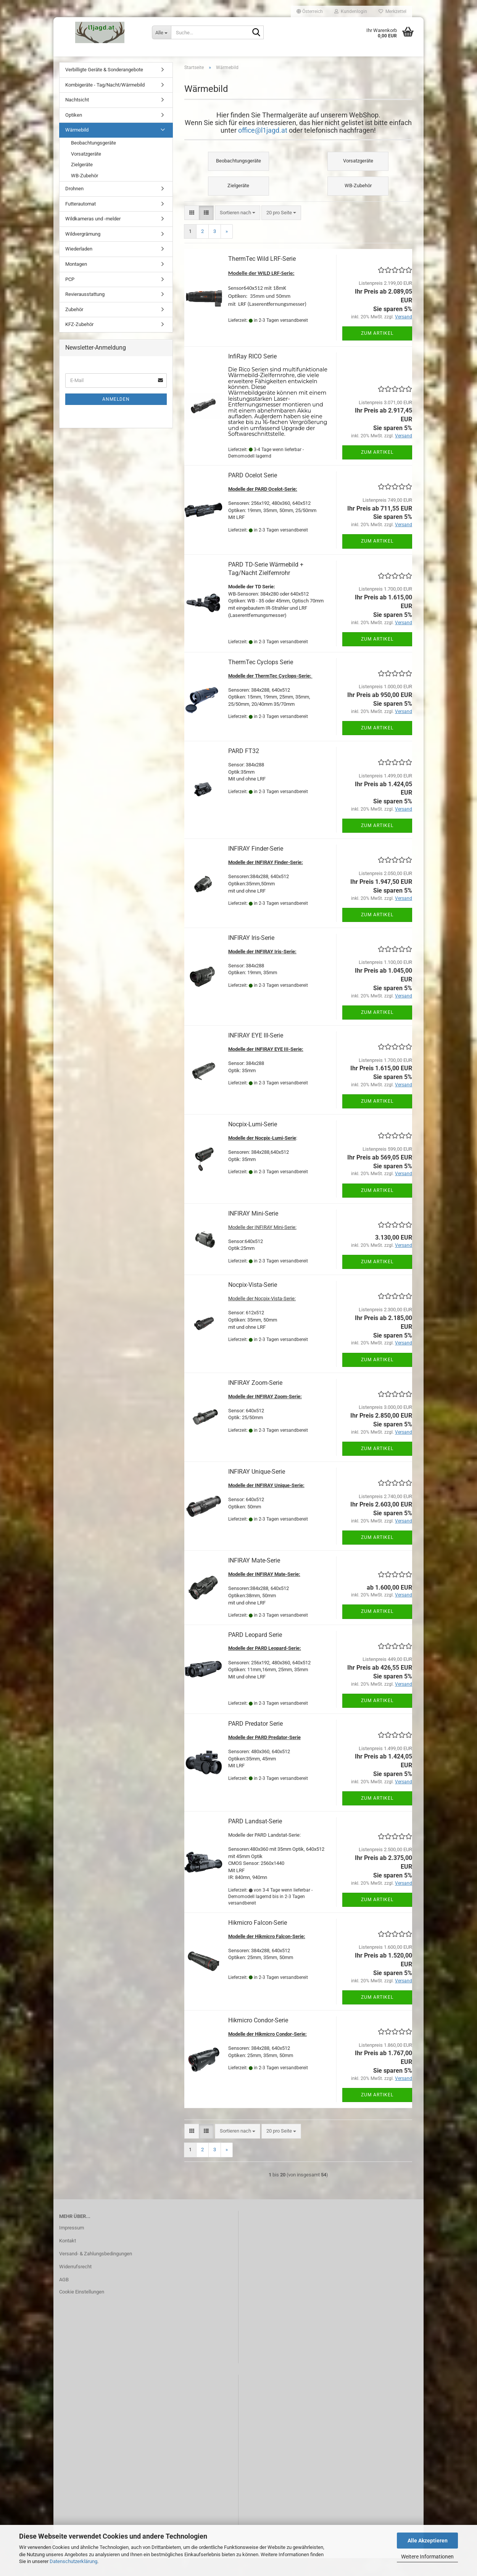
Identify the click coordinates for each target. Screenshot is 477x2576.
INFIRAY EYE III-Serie (255, 1053)
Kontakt (67, 2258)
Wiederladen (78, 267)
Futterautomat (80, 222)
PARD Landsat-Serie (255, 1839)
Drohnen (74, 206)
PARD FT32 (243, 768)
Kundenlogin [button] (350, 11)
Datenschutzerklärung (73, 2561)
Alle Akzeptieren (428, 2540)
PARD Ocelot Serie (252, 493)
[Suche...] (161, 32)
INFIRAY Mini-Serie (253, 1231)
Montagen (76, 282)
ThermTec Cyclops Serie (260, 680)
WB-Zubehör (84, 193)
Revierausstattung (85, 312)
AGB (64, 2297)
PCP (69, 297)
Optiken (73, 133)
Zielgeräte (82, 182)
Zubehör (74, 327)
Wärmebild (77, 148)
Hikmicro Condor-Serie (258, 2038)
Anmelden (116, 417)
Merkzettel (392, 11)
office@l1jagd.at (262, 148)
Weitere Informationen (427, 2557)
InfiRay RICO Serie (252, 374)
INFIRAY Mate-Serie (254, 1578)
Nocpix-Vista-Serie (252, 1302)
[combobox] (237, 230)
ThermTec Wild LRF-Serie (262, 276)
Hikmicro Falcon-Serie (257, 1940)
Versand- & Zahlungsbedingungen (95, 2271)
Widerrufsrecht (75, 2284)
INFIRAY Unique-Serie (256, 1489)
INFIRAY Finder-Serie (255, 866)
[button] (310, 11)
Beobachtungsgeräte (93, 161)
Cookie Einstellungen (81, 2310)
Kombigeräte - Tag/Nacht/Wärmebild (105, 103)
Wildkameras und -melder (93, 236)
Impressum (71, 2245)
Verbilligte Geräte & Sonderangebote (104, 87)
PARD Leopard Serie (255, 1652)
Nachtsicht (77, 117)
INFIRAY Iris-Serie (251, 955)
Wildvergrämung (82, 252)
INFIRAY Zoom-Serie (255, 1400)
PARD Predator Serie (255, 1741)
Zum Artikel (377, 351)
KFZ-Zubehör (79, 342)
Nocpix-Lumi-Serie (252, 1142)
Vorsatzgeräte (86, 171)
